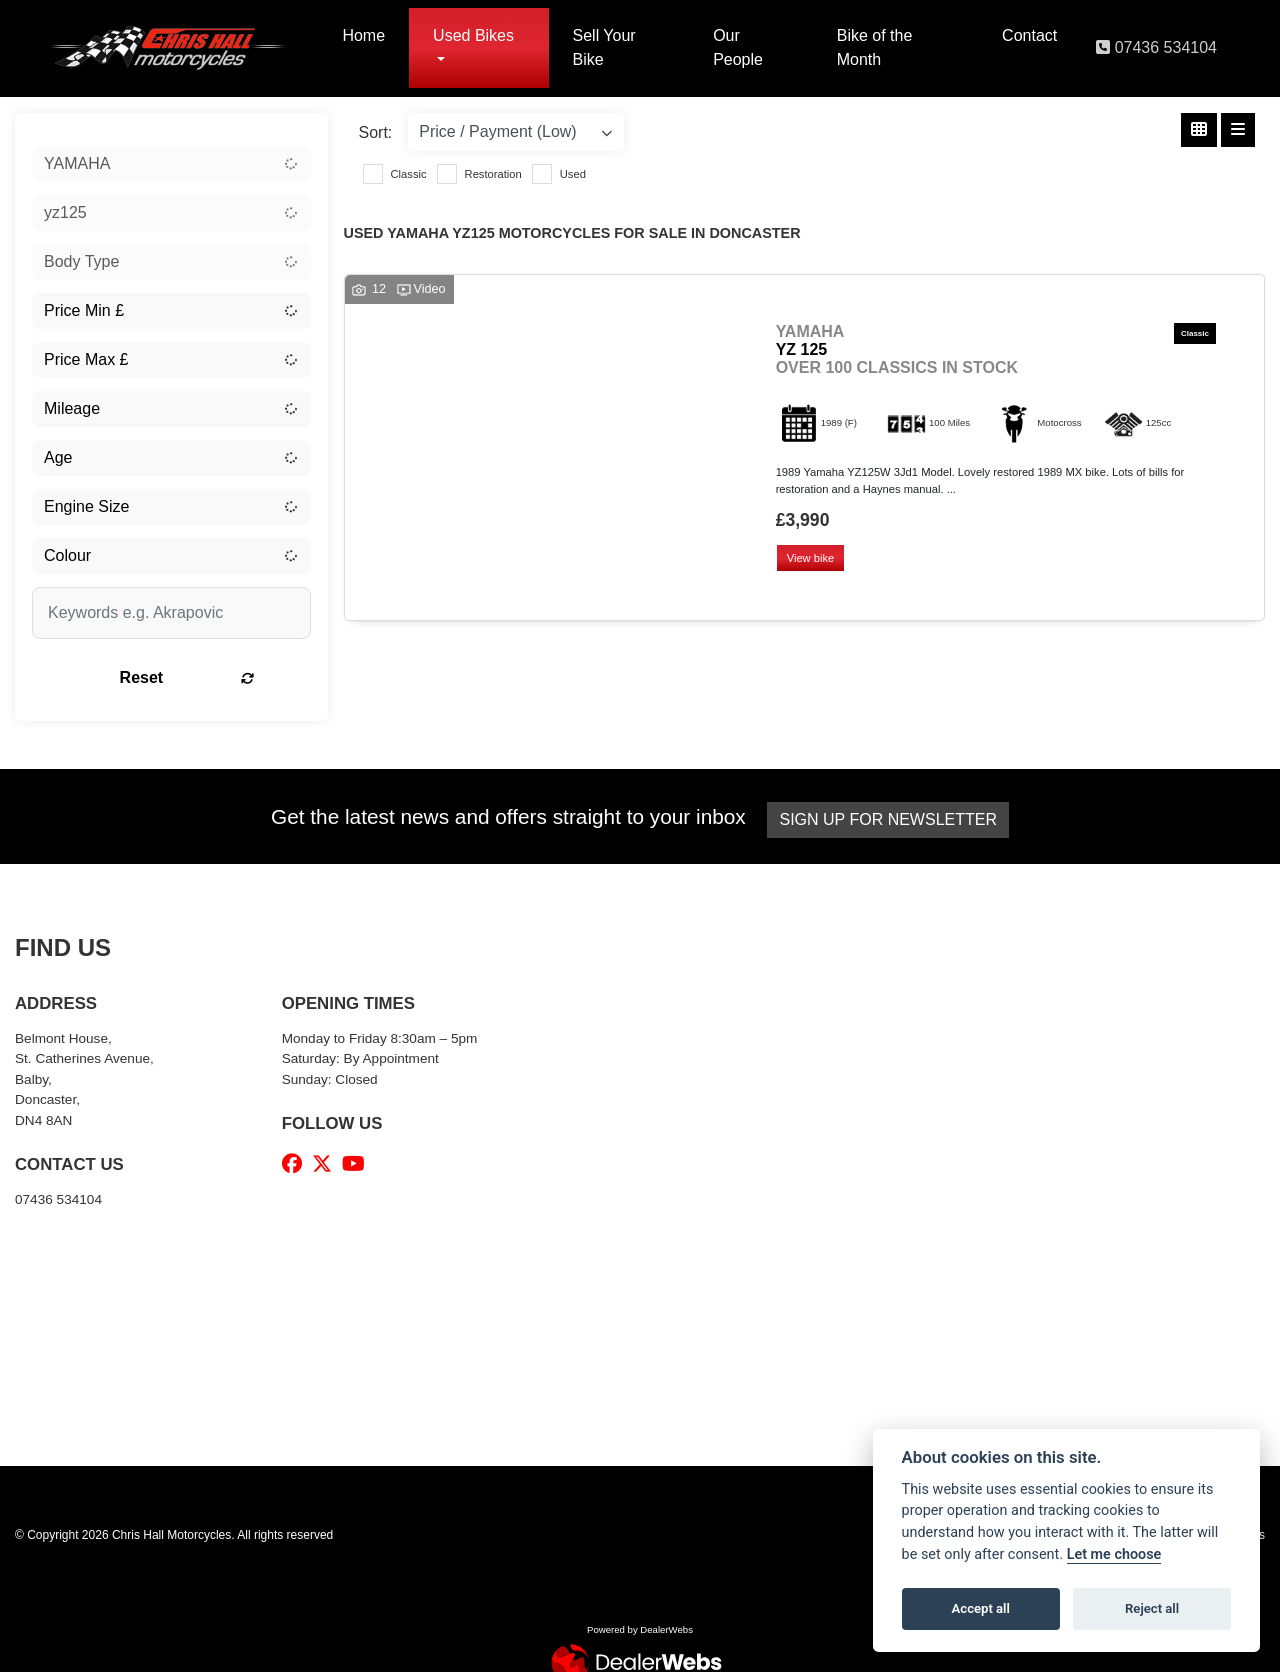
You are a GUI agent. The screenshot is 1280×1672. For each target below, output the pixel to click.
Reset (217, 677)
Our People (738, 47)
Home (363, 35)
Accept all (981, 1608)
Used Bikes (473, 35)
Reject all (1152, 1608)
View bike (813, 559)
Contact (1029, 35)
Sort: (376, 132)
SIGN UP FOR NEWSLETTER (892, 819)
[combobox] (171, 164)
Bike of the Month (875, 47)
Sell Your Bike (604, 47)
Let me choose (1114, 1554)
